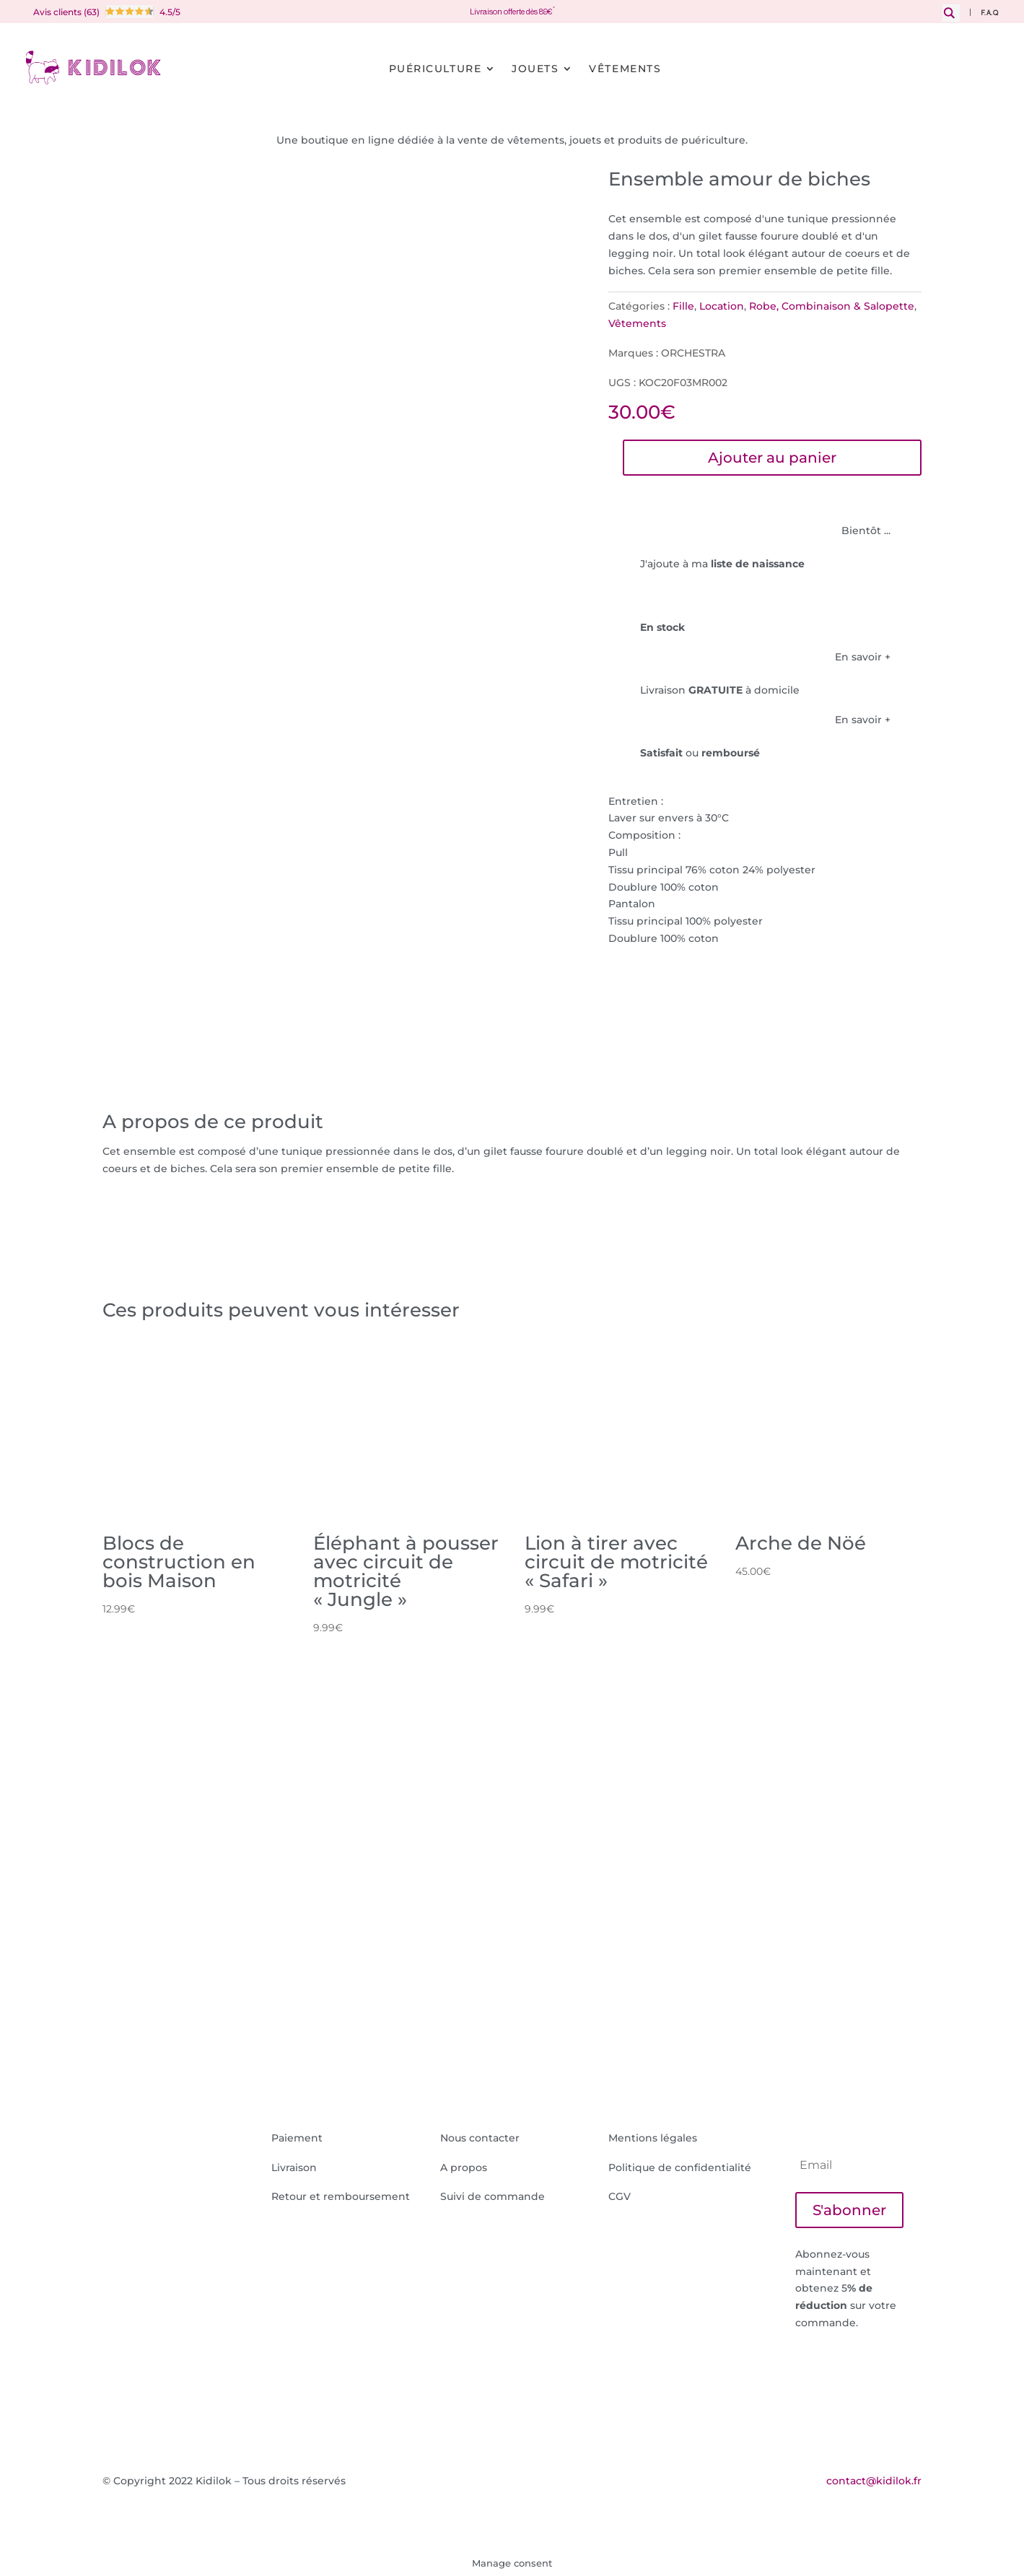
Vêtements (625, 68)
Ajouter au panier (772, 457)
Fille (683, 306)
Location (721, 306)
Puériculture (435, 68)
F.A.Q (989, 13)
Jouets (535, 68)
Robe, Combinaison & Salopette (831, 306)
